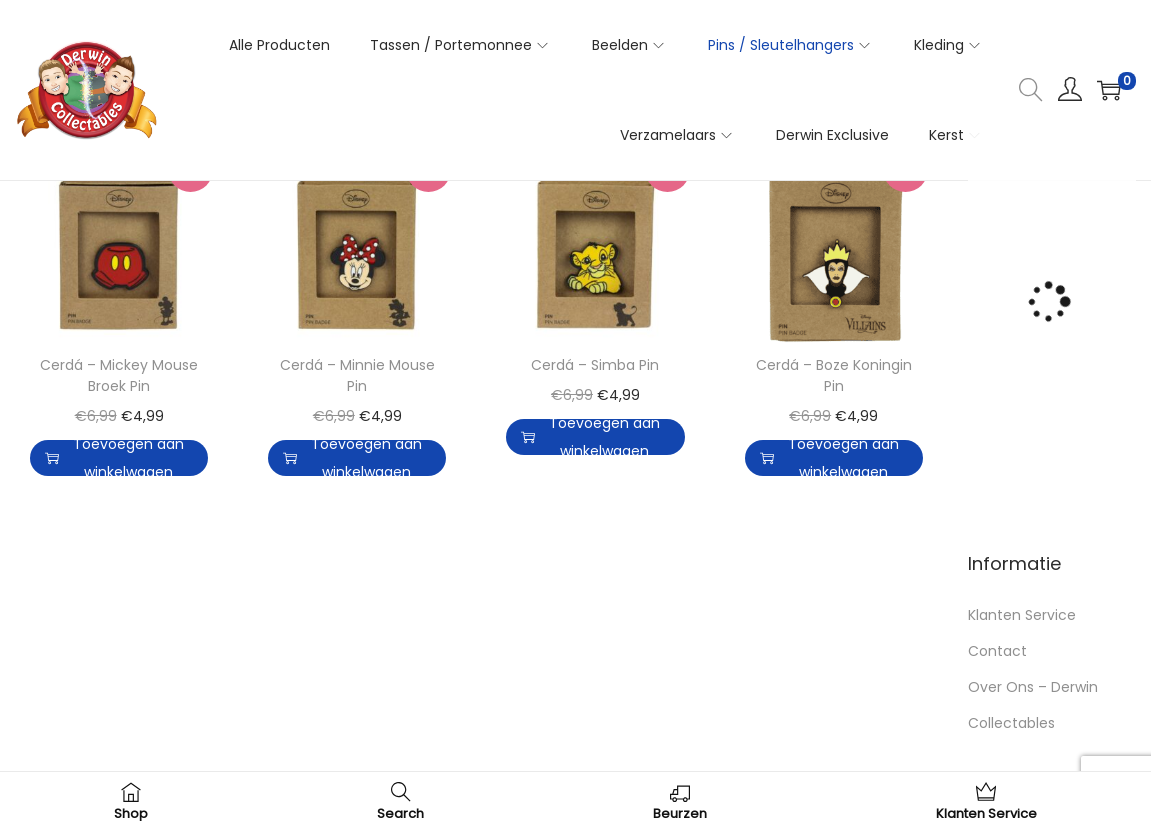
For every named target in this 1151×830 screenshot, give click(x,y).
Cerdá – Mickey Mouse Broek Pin (119, 375)
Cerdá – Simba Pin (595, 365)
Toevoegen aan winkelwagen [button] (114, 458)
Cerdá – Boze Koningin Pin (834, 375)
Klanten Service (1022, 615)
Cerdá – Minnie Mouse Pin (357, 375)
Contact (997, 651)
